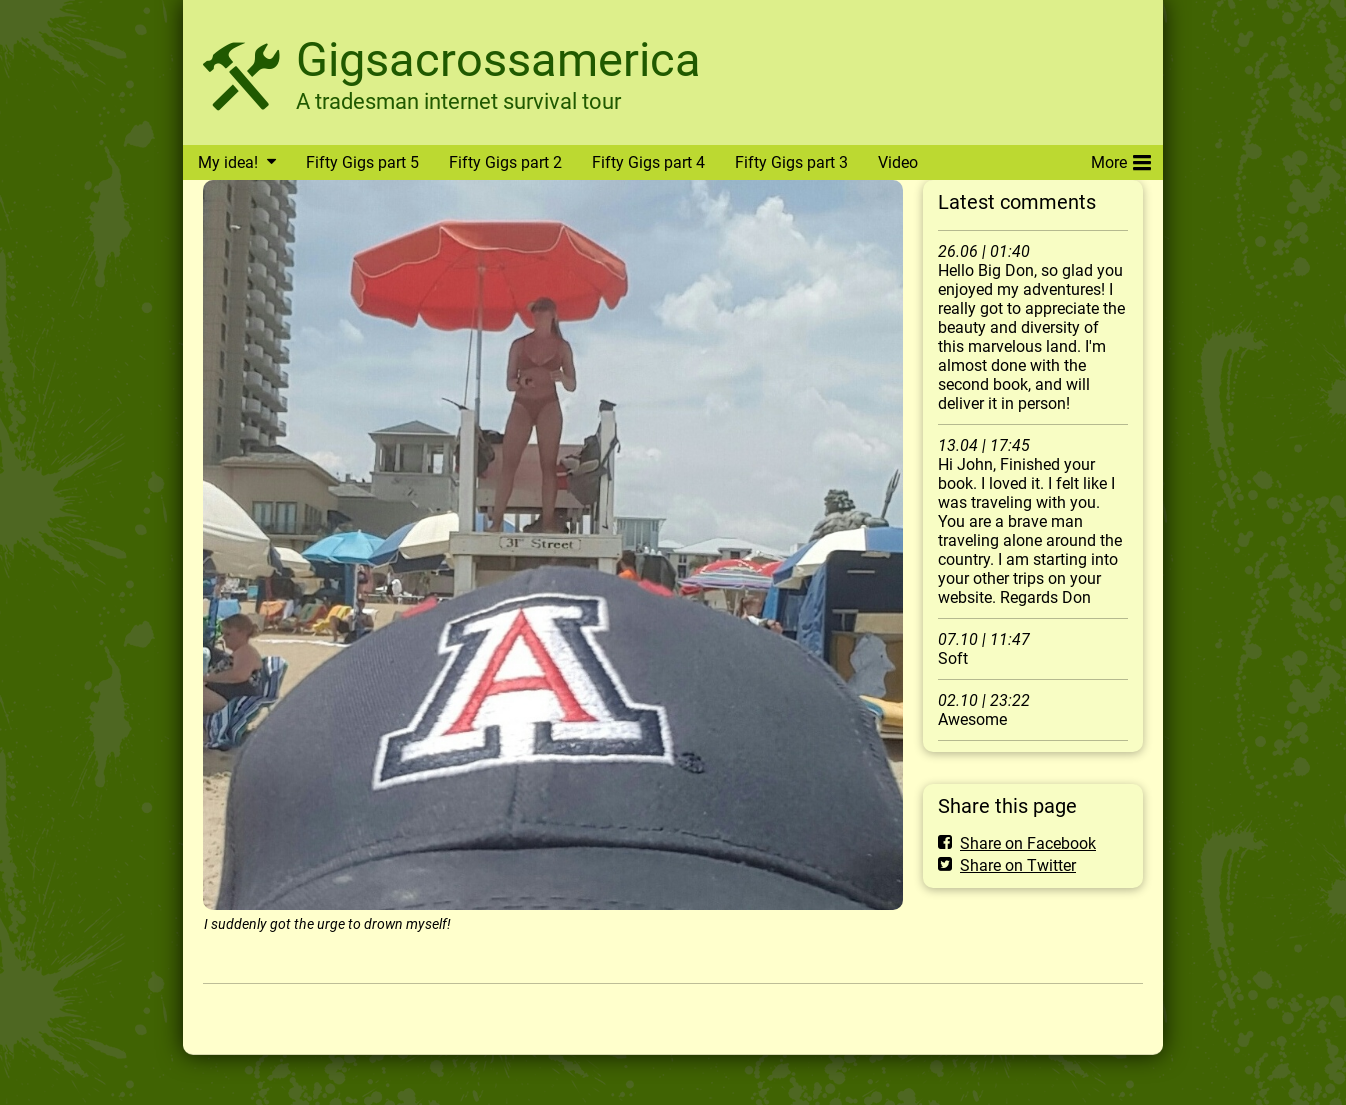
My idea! (228, 162)
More (1121, 159)
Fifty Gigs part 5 (362, 162)
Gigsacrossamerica (498, 59)
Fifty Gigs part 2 (505, 162)
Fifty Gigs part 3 (791, 162)
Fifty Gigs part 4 (648, 162)
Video (898, 162)
